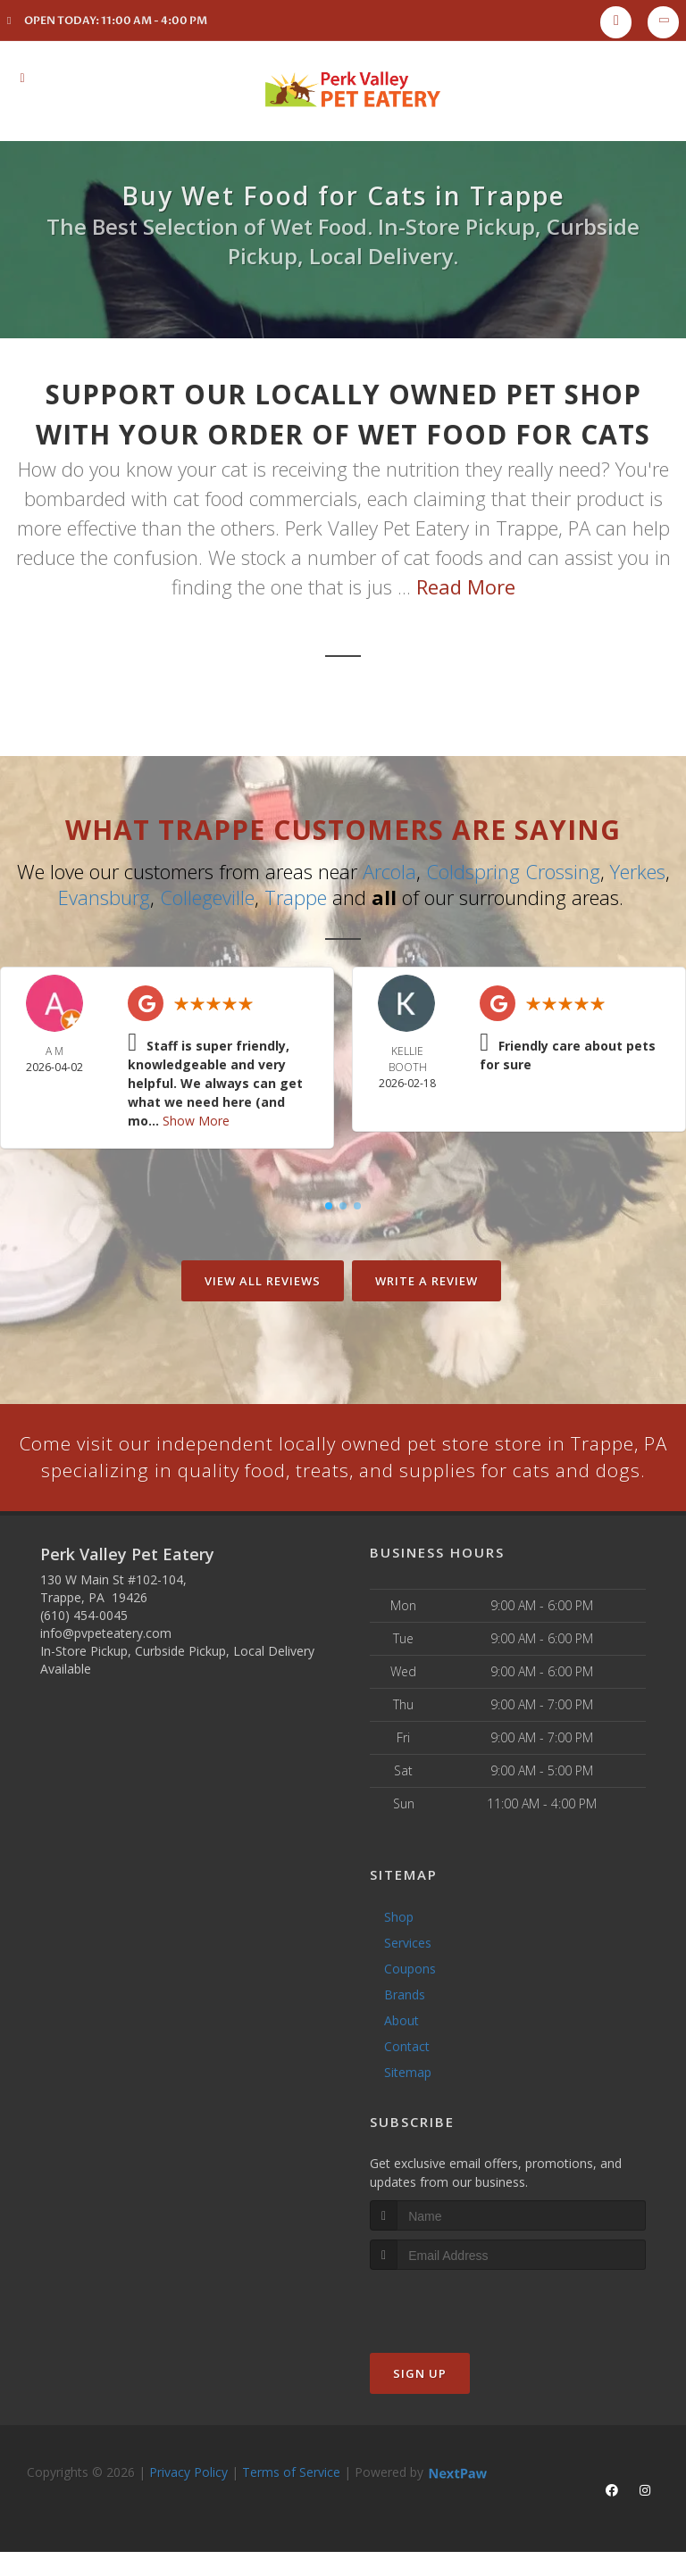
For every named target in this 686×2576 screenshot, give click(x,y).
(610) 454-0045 (84, 1641)
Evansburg (104, 896)
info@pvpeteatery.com (106, 1659)
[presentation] (465, 2331)
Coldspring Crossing (513, 871)
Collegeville (207, 896)
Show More (196, 1118)
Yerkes (637, 871)
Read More (465, 586)
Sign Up (420, 2401)
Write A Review (426, 1279)
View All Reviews (263, 1279)
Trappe (295, 896)
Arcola (389, 871)
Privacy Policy (188, 2499)
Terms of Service (291, 2499)
